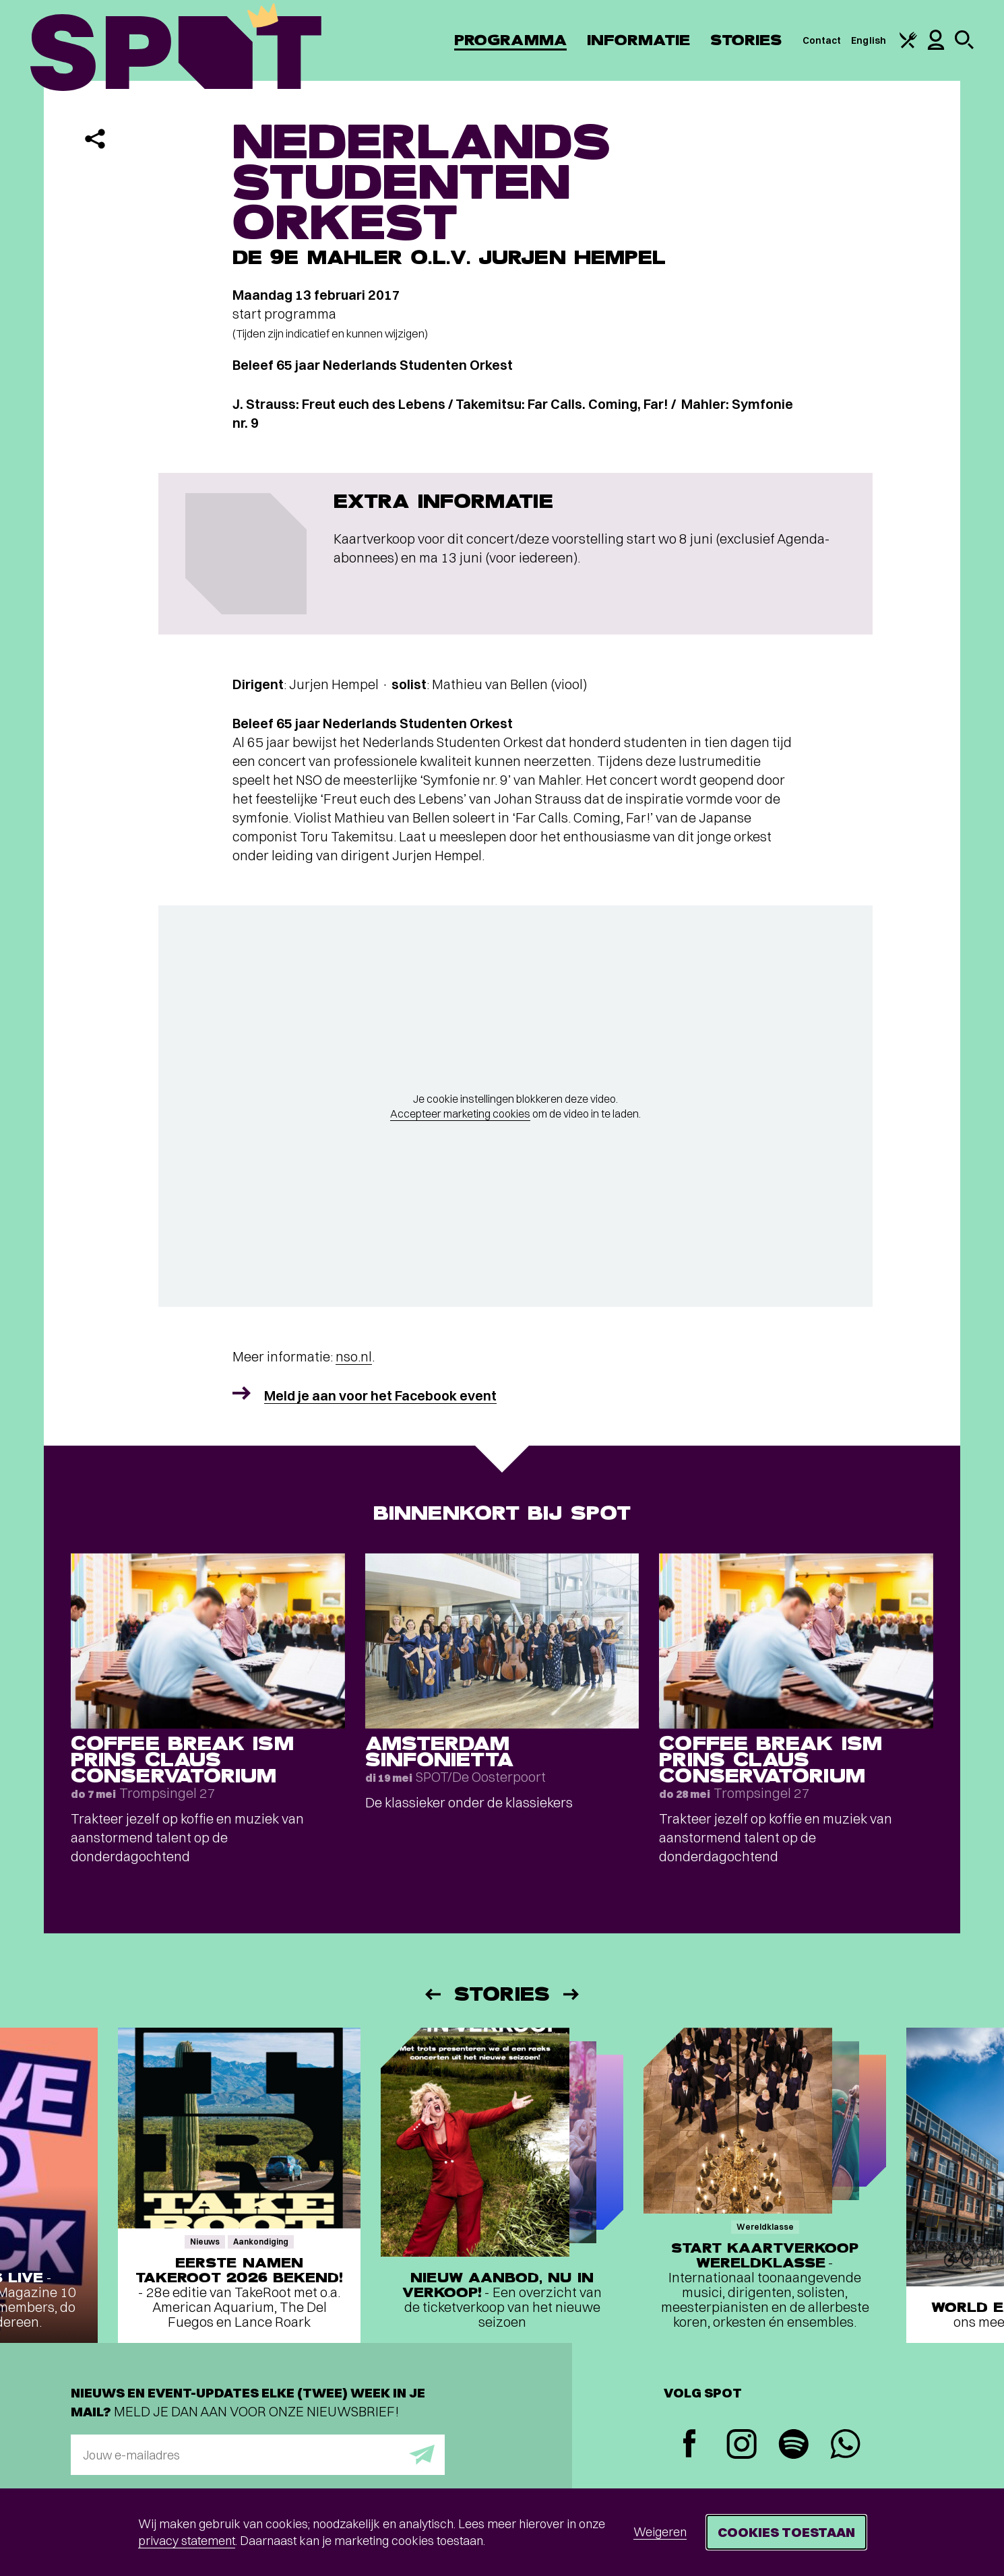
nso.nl (354, 1356)
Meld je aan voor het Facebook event (380, 1395)
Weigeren (660, 2532)
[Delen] (95, 138)
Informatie (638, 40)
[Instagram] (741, 2446)
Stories (746, 40)
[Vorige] (432, 1994)
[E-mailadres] (258, 2455)
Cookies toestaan (786, 2531)
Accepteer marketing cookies (460, 1113)
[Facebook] (690, 2445)
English (868, 40)
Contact (822, 40)
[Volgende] (572, 1994)
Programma (510, 40)
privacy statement (186, 2540)
